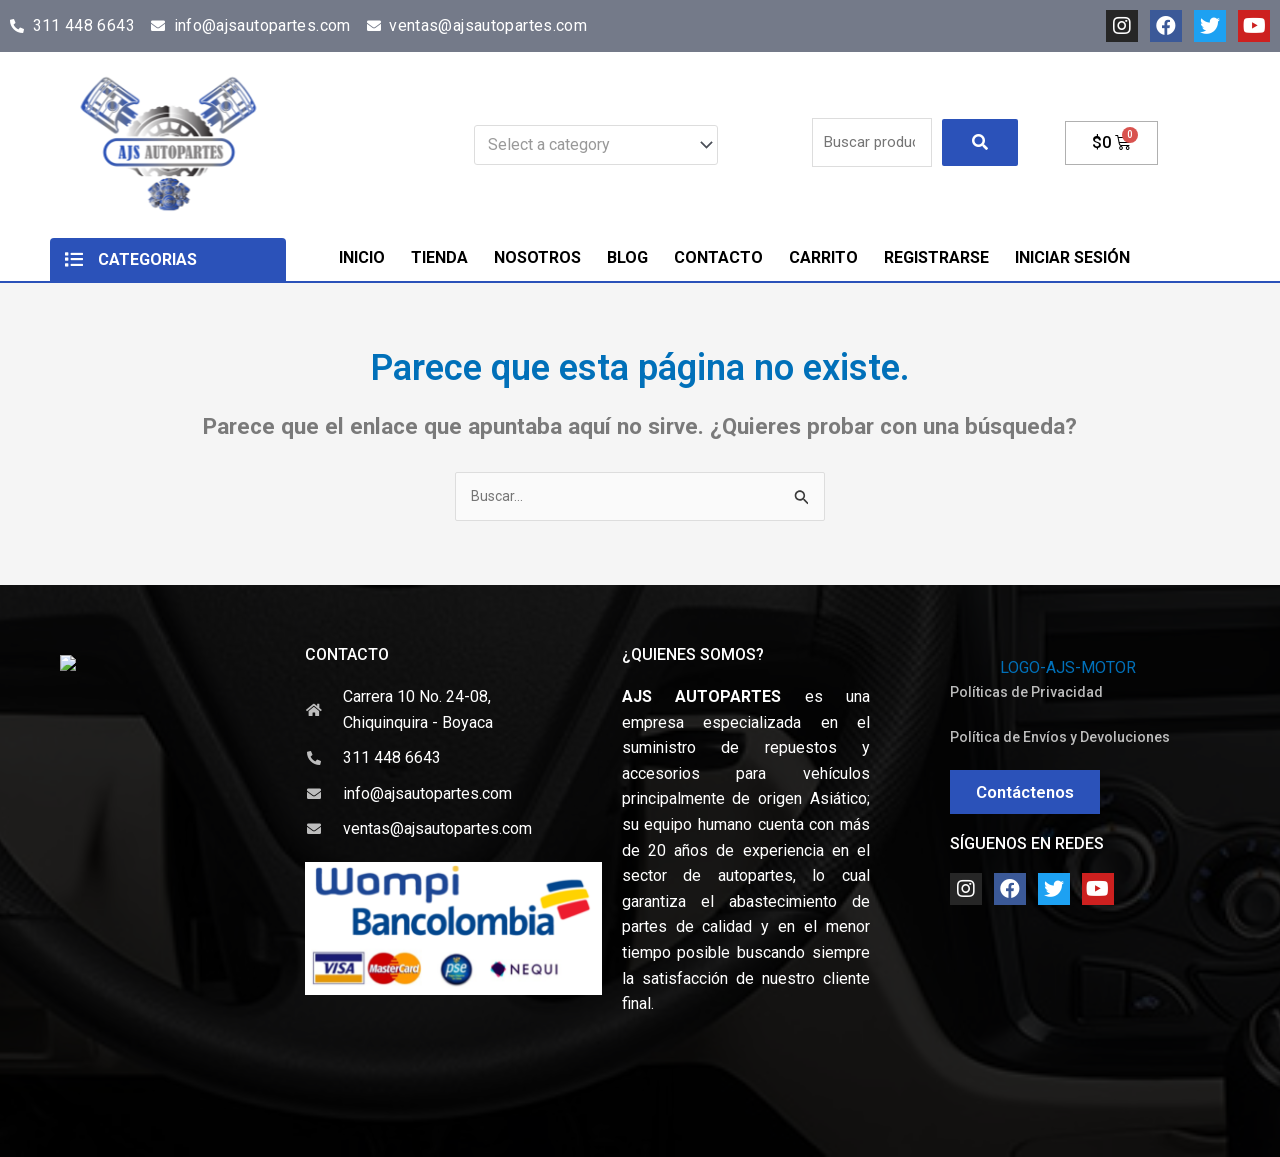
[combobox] (596, 145)
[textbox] (586, 145)
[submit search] (980, 142)
